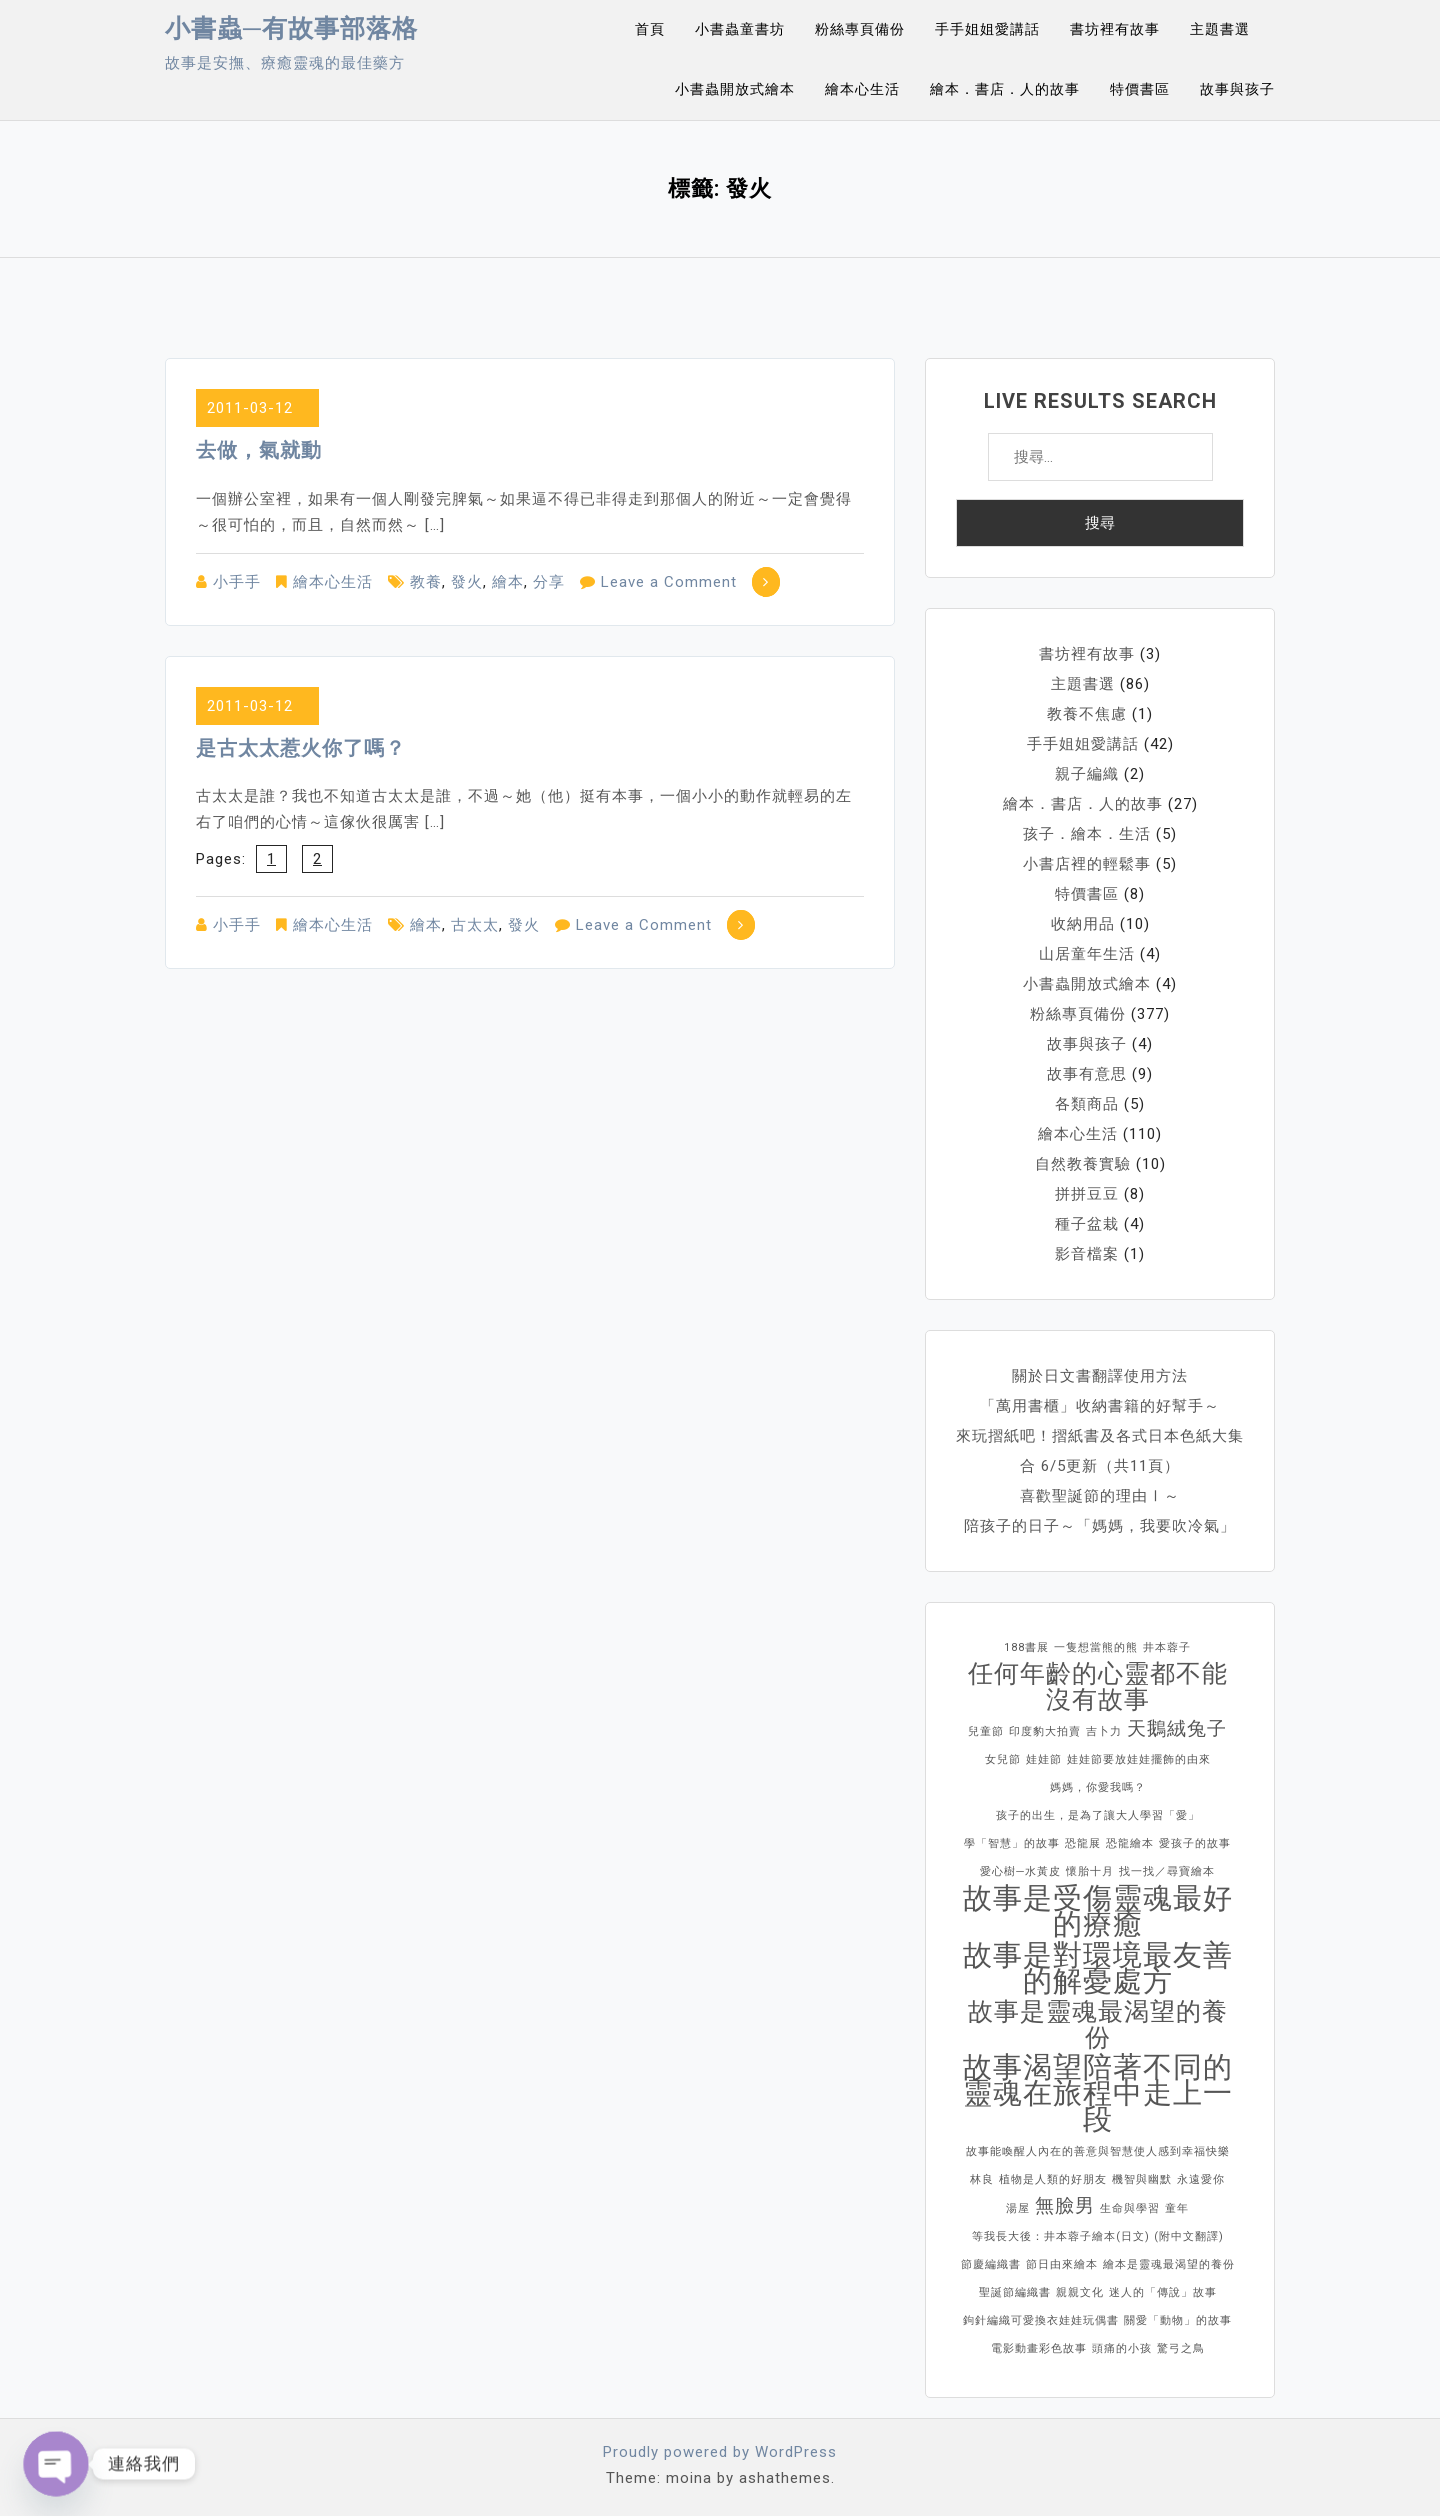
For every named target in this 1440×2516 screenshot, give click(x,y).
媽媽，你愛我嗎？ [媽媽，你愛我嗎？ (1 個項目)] (1098, 1787)
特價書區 (1140, 89)
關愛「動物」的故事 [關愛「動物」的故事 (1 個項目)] (1178, 2320)
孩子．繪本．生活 (1087, 834)
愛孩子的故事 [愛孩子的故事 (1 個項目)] (1195, 1843)
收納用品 (1083, 924)
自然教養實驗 (1083, 1164)
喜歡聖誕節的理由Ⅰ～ (1100, 1496)
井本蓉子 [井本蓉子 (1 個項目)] (1167, 1647)
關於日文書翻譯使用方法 (1100, 1376)
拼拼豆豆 (1087, 1194)
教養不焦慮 (1087, 714)
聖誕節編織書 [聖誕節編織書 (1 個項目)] (1015, 2292)
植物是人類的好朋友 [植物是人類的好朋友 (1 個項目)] (1053, 2179)
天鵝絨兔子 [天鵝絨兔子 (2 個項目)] (1177, 1728)
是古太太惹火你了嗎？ (301, 748)
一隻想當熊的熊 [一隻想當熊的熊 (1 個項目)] (1096, 1647)
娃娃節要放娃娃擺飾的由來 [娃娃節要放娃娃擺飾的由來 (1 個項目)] (1139, 1759)
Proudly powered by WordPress (720, 2452)
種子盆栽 (1087, 1224)
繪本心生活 (862, 89)
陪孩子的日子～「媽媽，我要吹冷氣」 (1100, 1526)
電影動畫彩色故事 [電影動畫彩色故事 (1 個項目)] (1039, 2348)
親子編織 (1087, 774)
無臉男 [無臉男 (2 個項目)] (1065, 2205)
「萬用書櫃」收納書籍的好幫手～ (1100, 1406)
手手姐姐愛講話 (987, 29)
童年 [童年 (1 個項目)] (1177, 2208)
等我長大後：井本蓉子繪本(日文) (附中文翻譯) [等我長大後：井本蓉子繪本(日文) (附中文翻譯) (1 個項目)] (1098, 2236)
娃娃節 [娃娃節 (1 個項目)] (1044, 1759)
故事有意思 (1087, 1074)
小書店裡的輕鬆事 (1087, 864)
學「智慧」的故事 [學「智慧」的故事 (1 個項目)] (1012, 1843)
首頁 (650, 29)
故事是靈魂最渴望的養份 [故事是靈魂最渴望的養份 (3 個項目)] (1098, 2025)
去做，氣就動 (259, 450)
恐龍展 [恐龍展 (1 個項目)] (1083, 1843)
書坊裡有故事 (1115, 29)
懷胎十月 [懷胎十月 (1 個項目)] (1090, 1871)
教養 (426, 582)
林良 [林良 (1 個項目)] (982, 2179)
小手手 (237, 582)
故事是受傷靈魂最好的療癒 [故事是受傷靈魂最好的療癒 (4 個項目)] (1098, 1911)
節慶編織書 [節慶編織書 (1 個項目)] (991, 2264)
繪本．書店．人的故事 (1005, 89)
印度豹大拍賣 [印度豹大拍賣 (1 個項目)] (1045, 1731)
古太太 (475, 925)
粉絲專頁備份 (860, 29)
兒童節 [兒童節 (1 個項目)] (986, 1731)
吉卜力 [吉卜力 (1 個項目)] (1104, 1731)
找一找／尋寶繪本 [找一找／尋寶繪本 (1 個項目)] (1167, 1871)
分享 (549, 582)
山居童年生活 (1087, 954)
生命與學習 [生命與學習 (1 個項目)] (1130, 2208)
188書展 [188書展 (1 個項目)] (1026, 1647)
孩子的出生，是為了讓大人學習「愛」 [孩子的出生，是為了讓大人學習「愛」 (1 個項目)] (1098, 1815)
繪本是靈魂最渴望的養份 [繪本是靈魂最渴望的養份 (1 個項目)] (1169, 2264)
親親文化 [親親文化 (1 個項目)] (1080, 2292)
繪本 (508, 582)
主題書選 (1220, 29)
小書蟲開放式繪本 (735, 89)
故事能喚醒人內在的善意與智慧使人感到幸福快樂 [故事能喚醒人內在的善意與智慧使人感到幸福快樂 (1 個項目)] (1098, 2151)
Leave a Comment (669, 582)
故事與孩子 (1237, 89)
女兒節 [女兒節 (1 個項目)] (1003, 1759)
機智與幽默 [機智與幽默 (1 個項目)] (1142, 2179)
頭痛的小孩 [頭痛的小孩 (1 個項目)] (1122, 2348)
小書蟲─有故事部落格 (291, 28)
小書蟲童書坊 (740, 29)
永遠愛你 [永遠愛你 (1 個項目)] (1201, 2179)
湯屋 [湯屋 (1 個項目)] (1018, 2208)
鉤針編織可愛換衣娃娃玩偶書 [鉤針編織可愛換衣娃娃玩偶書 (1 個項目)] (1041, 2320)
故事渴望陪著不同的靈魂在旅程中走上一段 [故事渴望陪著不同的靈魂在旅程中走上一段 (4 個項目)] (1098, 2093)
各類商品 (1087, 1104)
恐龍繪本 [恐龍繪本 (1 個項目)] (1130, 1843)
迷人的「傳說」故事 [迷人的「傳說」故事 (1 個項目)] (1163, 2292)
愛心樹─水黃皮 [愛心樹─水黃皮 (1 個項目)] (1020, 1871)
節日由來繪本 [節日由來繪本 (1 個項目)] (1062, 2264)
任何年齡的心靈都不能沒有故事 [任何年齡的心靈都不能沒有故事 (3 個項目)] (1098, 1687)
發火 (467, 582)
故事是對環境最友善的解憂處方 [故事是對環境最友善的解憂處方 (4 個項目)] (1098, 1968)
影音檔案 (1087, 1254)
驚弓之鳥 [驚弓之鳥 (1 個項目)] (1181, 2348)
